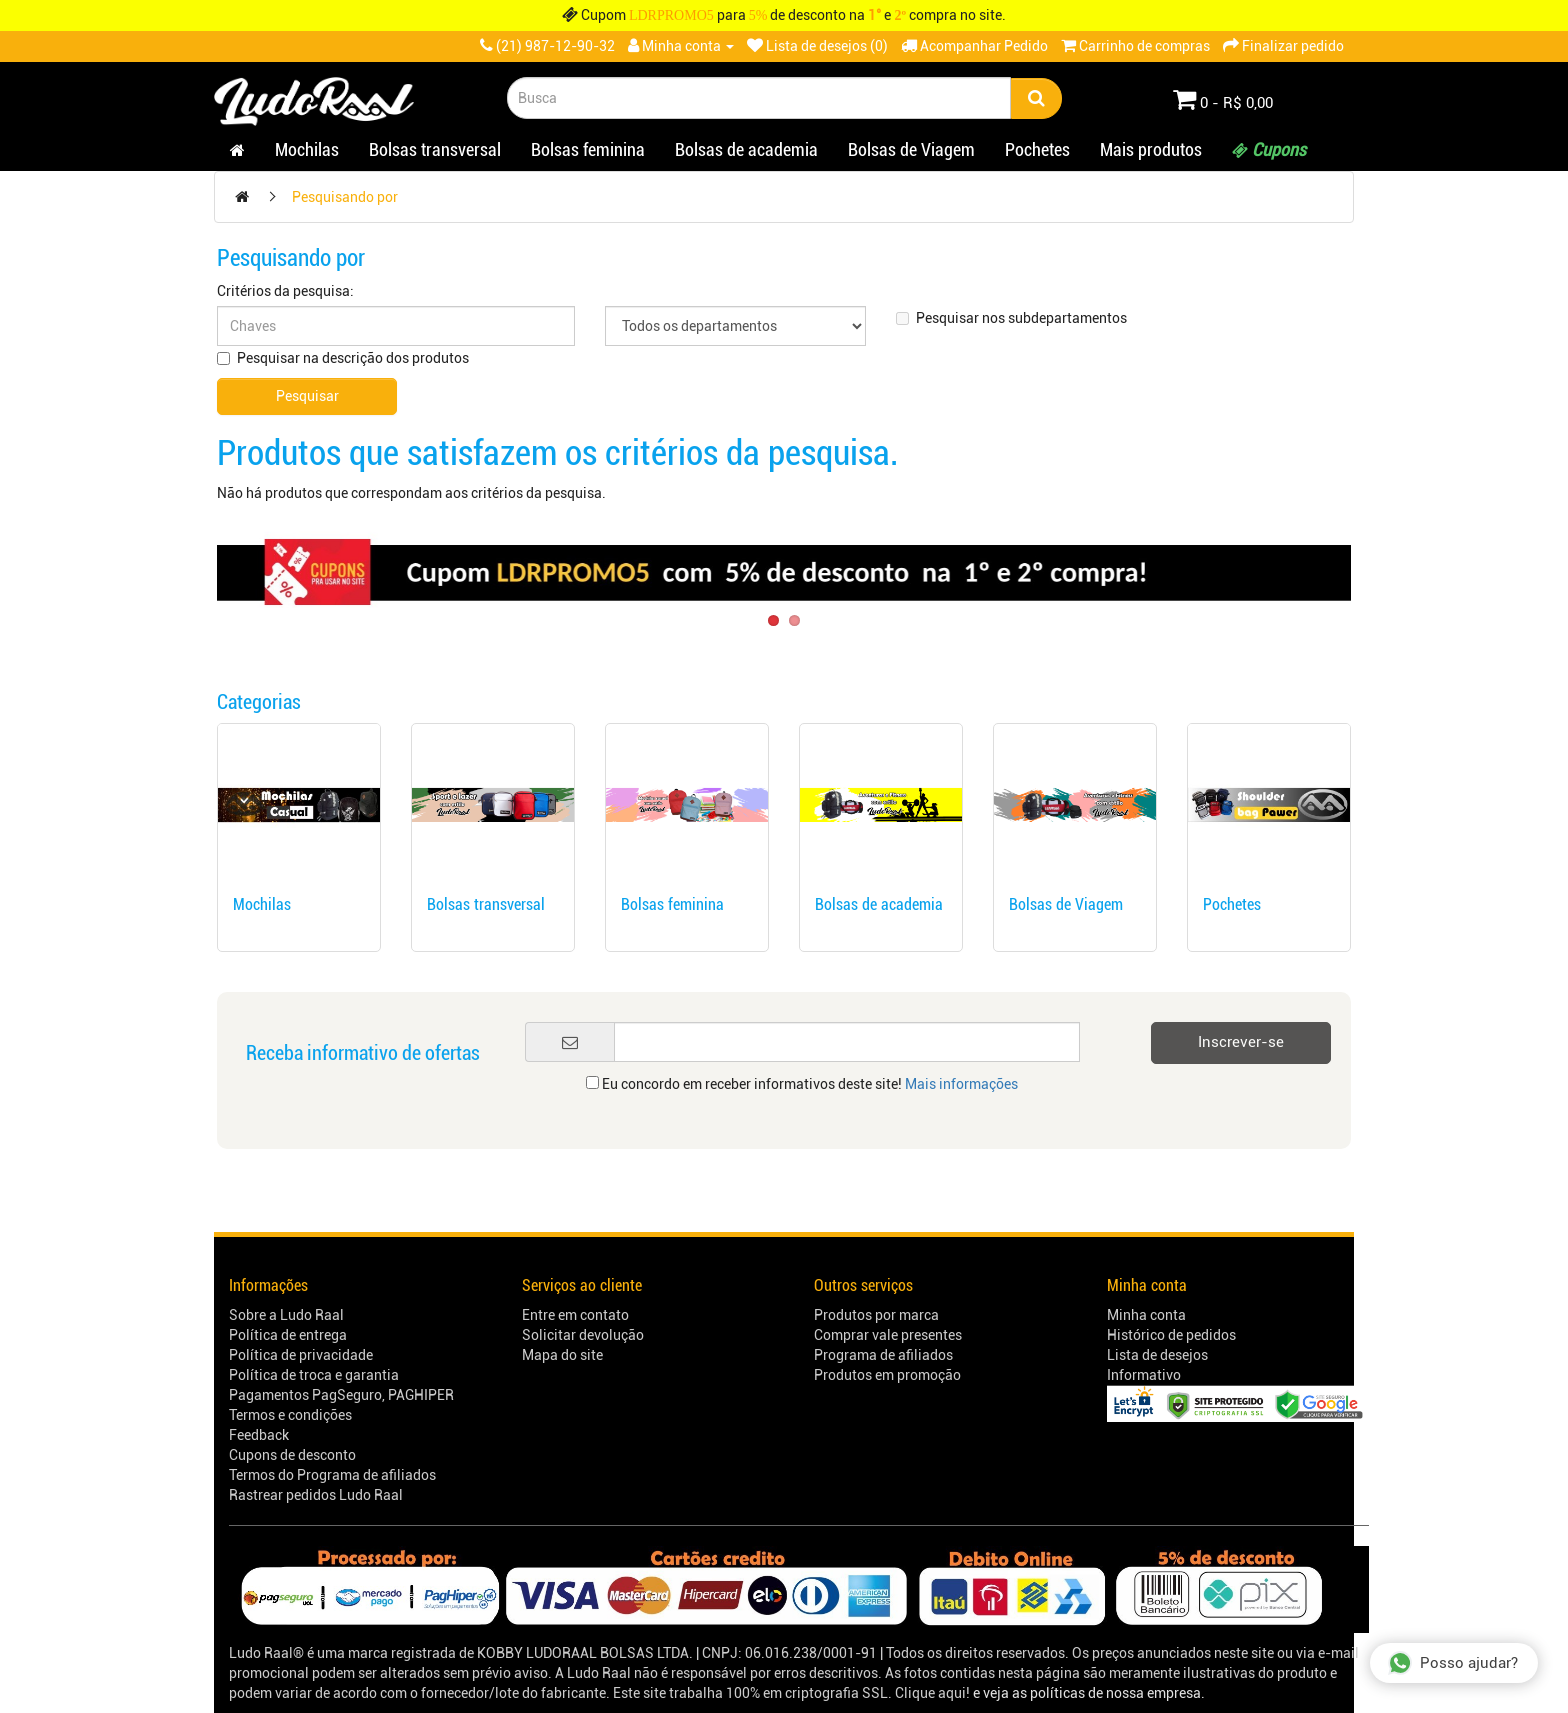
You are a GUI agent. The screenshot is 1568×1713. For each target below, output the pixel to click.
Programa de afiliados (883, 1355)
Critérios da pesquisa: (285, 291)
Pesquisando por (345, 197)
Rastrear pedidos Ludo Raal (316, 1495)
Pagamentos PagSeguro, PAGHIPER (341, 1395)
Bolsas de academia (746, 149)
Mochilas (307, 149)
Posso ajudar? (1453, 1663)
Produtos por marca (876, 1315)
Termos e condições (290, 1415)
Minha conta (1146, 1315)
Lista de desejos (1157, 1355)
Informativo (1144, 1375)
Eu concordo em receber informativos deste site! (802, 1084)
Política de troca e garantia (314, 1375)
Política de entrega (288, 1335)
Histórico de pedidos (1171, 1335)
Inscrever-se (1241, 1042)
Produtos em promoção (887, 1375)
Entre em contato (575, 1315)
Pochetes (1037, 149)
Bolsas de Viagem (911, 149)
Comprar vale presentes (888, 1335)
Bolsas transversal (435, 149)
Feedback (259, 1435)
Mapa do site (562, 1355)
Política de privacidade (301, 1355)
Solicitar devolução (583, 1335)
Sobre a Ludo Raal (286, 1315)
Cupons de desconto (292, 1455)
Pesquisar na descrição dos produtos (343, 358)
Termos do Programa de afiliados (332, 1475)
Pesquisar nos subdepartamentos (1011, 318)
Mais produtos (1151, 149)
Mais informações (961, 1084)
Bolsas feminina (588, 149)
